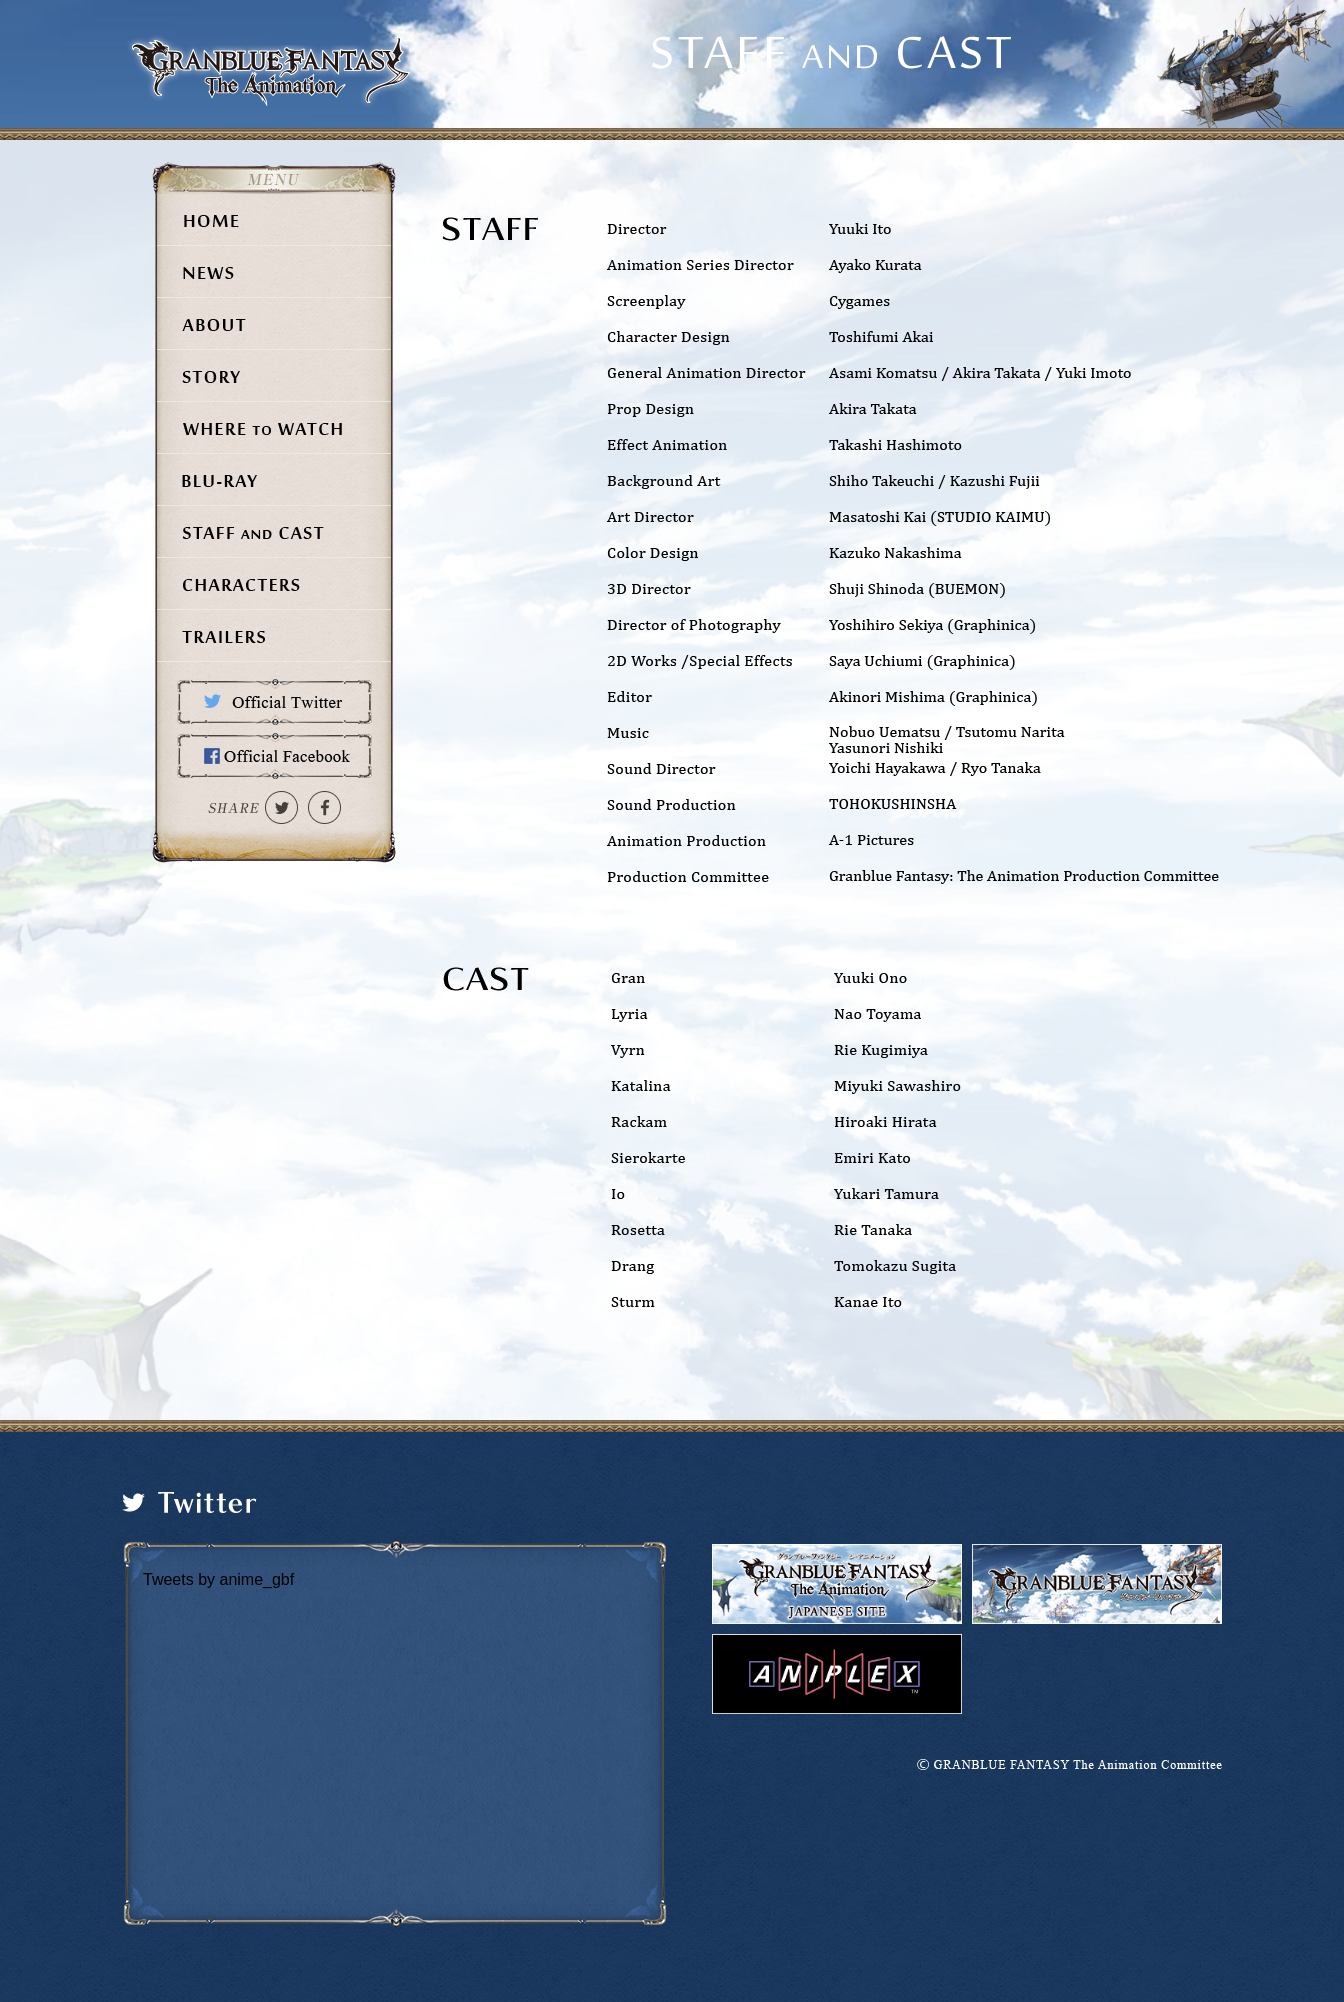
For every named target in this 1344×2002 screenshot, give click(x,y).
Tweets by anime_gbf (218, 1579)
